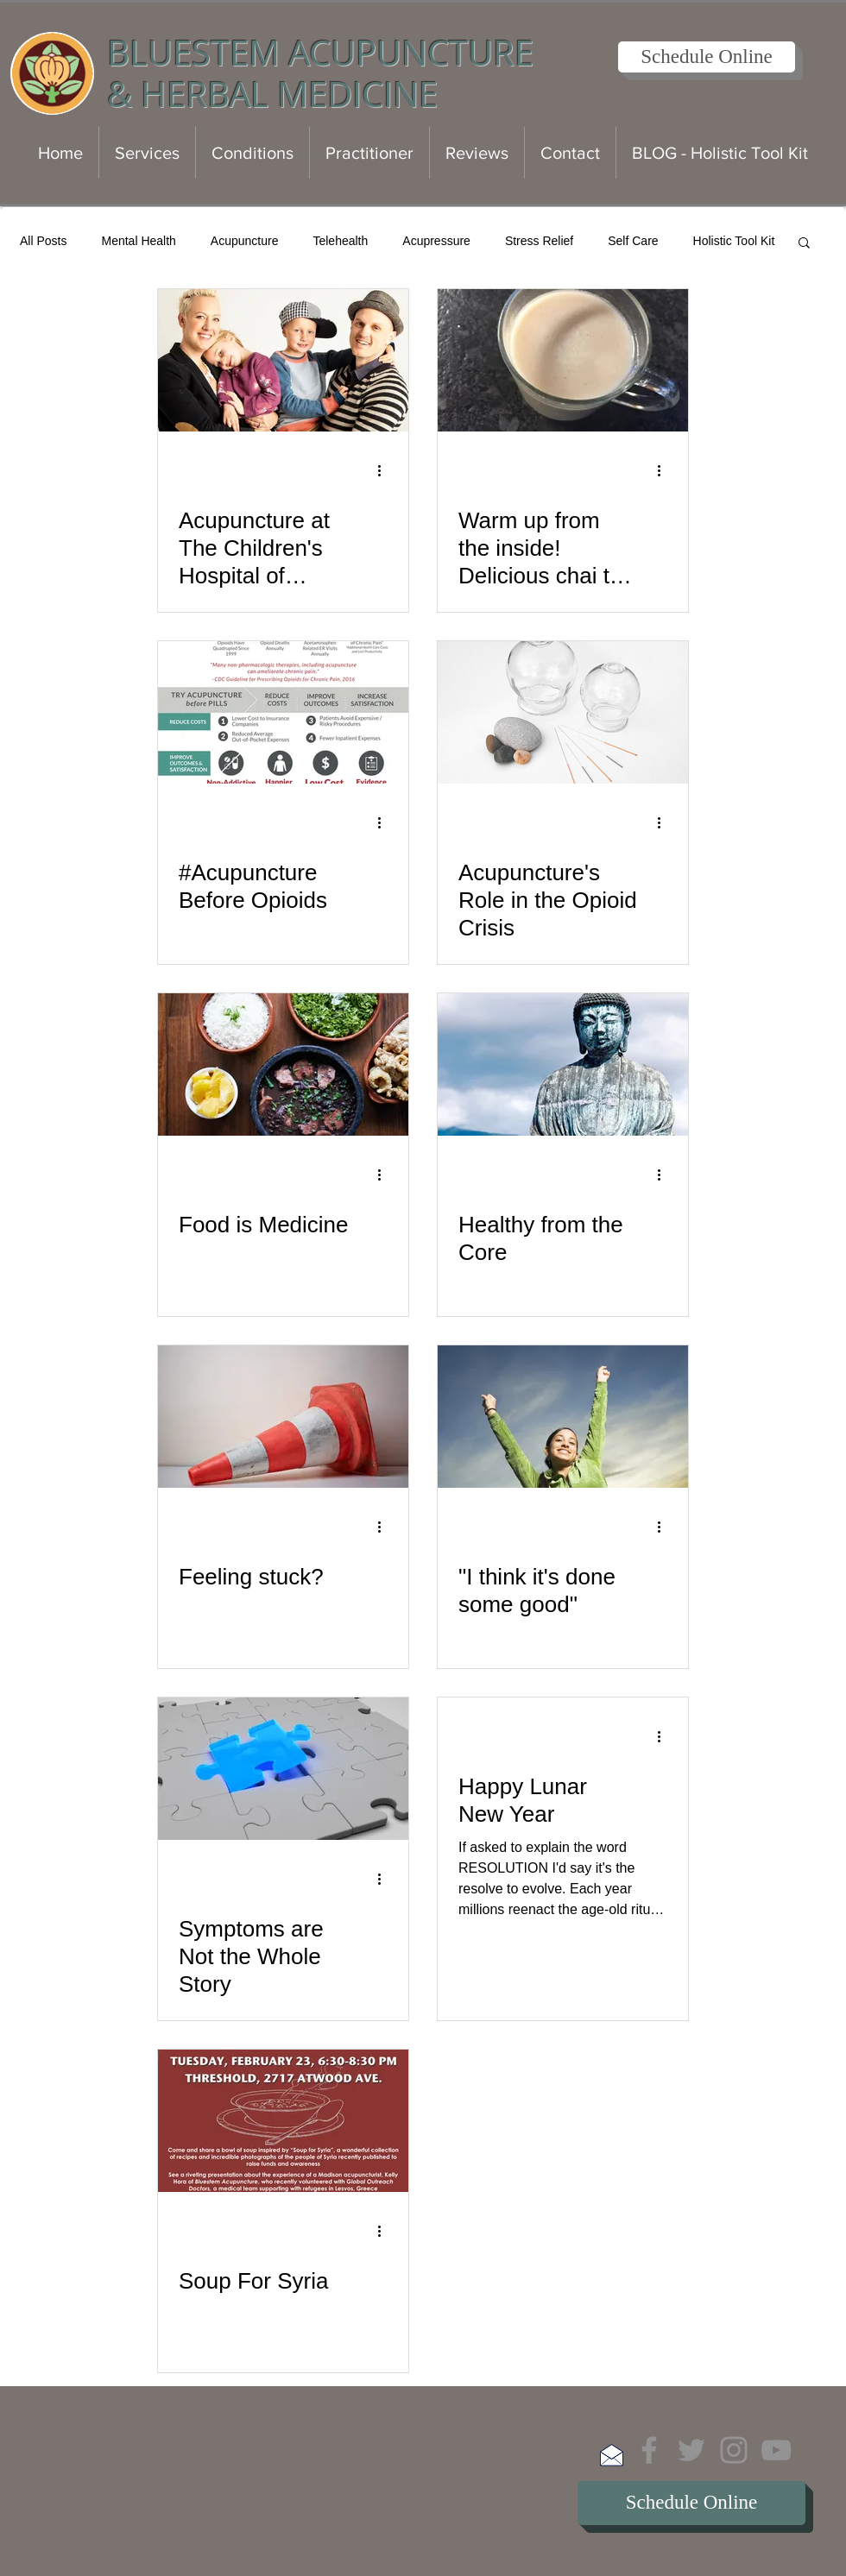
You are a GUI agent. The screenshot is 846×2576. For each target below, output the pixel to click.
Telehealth (340, 241)
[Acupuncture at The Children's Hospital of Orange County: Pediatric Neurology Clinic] (283, 360)
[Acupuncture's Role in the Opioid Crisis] (563, 712)
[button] (804, 244)
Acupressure (436, 241)
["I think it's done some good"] (563, 1416)
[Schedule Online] (706, 56)
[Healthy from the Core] (563, 1064)
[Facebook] (649, 2450)
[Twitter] (691, 2450)
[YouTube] (776, 2450)
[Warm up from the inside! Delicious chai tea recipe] (563, 360)
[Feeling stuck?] (283, 1416)
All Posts (43, 241)
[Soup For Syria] (283, 2121)
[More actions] (385, 470)
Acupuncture (245, 241)
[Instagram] (734, 2450)
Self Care (633, 241)
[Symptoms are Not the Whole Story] (283, 1768)
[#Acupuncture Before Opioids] (283, 712)
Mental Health (138, 241)
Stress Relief (539, 241)
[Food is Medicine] (283, 1064)
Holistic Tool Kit (734, 241)
